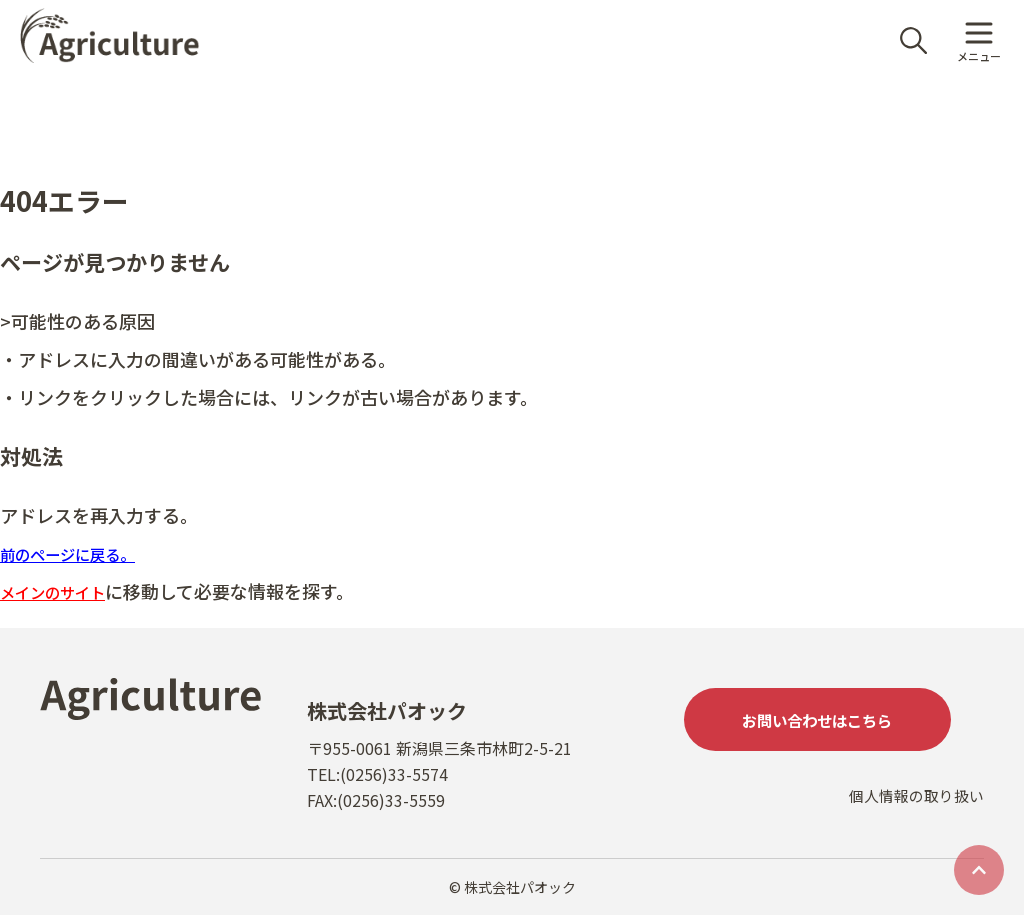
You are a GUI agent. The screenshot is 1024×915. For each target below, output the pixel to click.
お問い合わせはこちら (834, 723)
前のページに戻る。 (81, 553)
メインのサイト (63, 591)
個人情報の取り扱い (912, 822)
